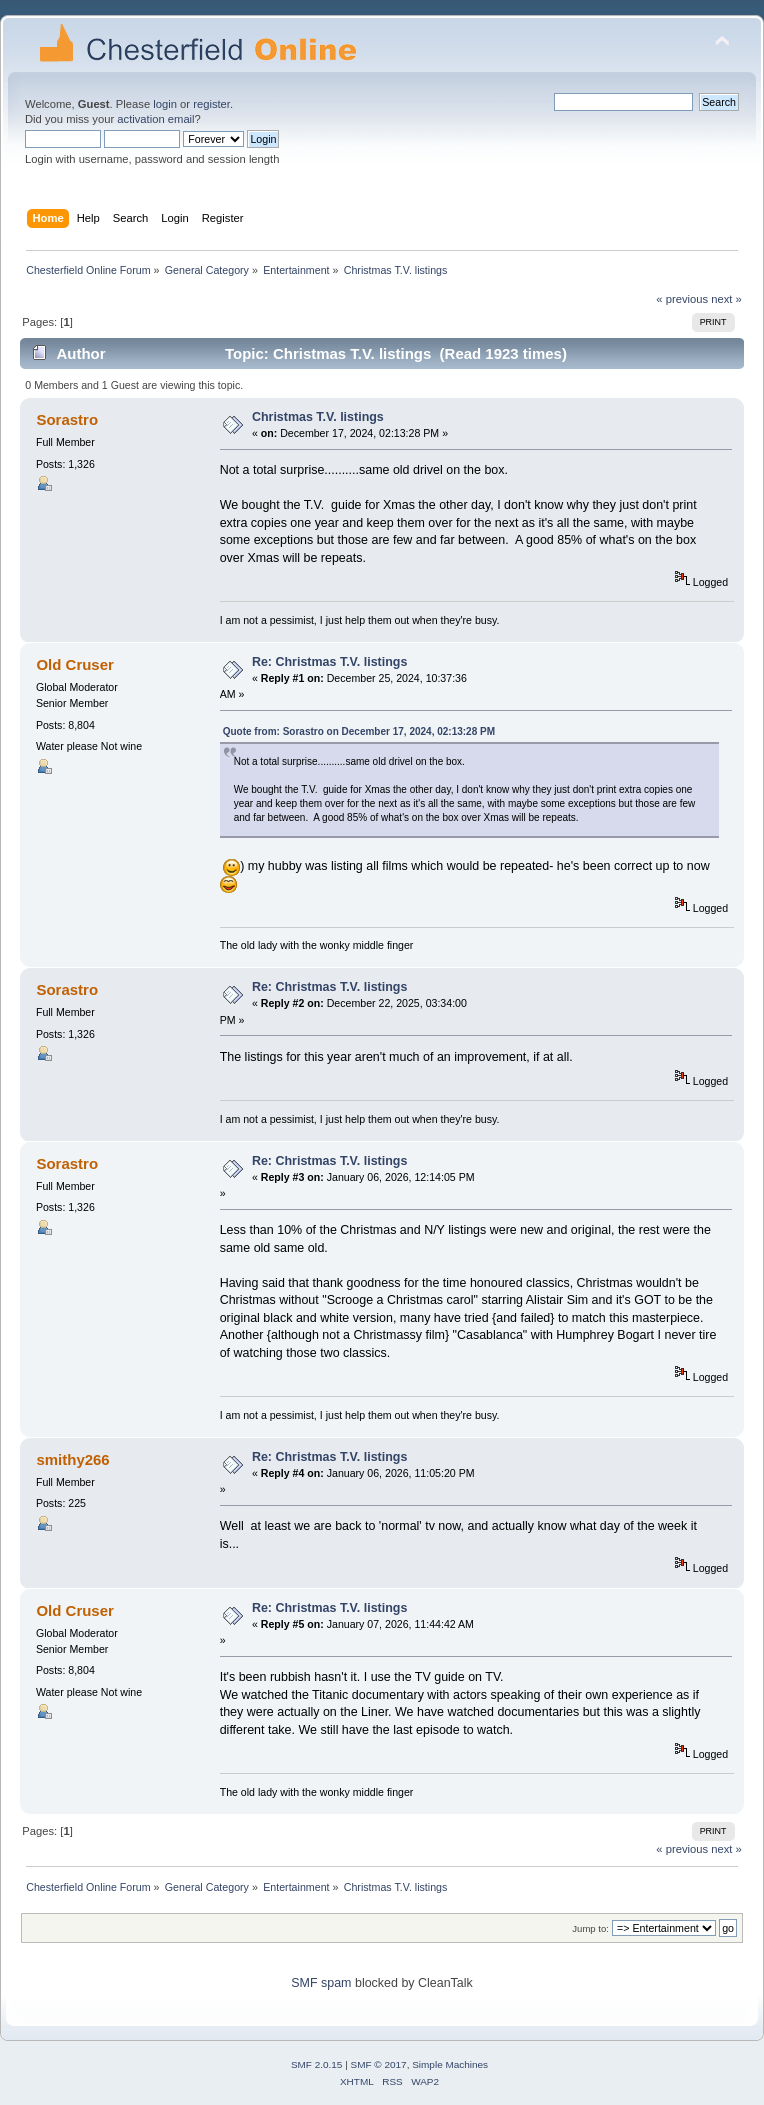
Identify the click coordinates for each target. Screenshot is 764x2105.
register (211, 104)
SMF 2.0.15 (317, 2064)
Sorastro (67, 419)
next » (726, 299)
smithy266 (72, 1459)
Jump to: (590, 1928)
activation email (155, 119)
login (165, 104)
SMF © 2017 (379, 2064)
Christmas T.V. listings (318, 417)
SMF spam (321, 1983)
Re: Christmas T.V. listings (329, 662)
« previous (682, 299)
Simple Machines (450, 2064)
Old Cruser (74, 664)
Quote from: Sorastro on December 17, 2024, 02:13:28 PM (359, 731)
